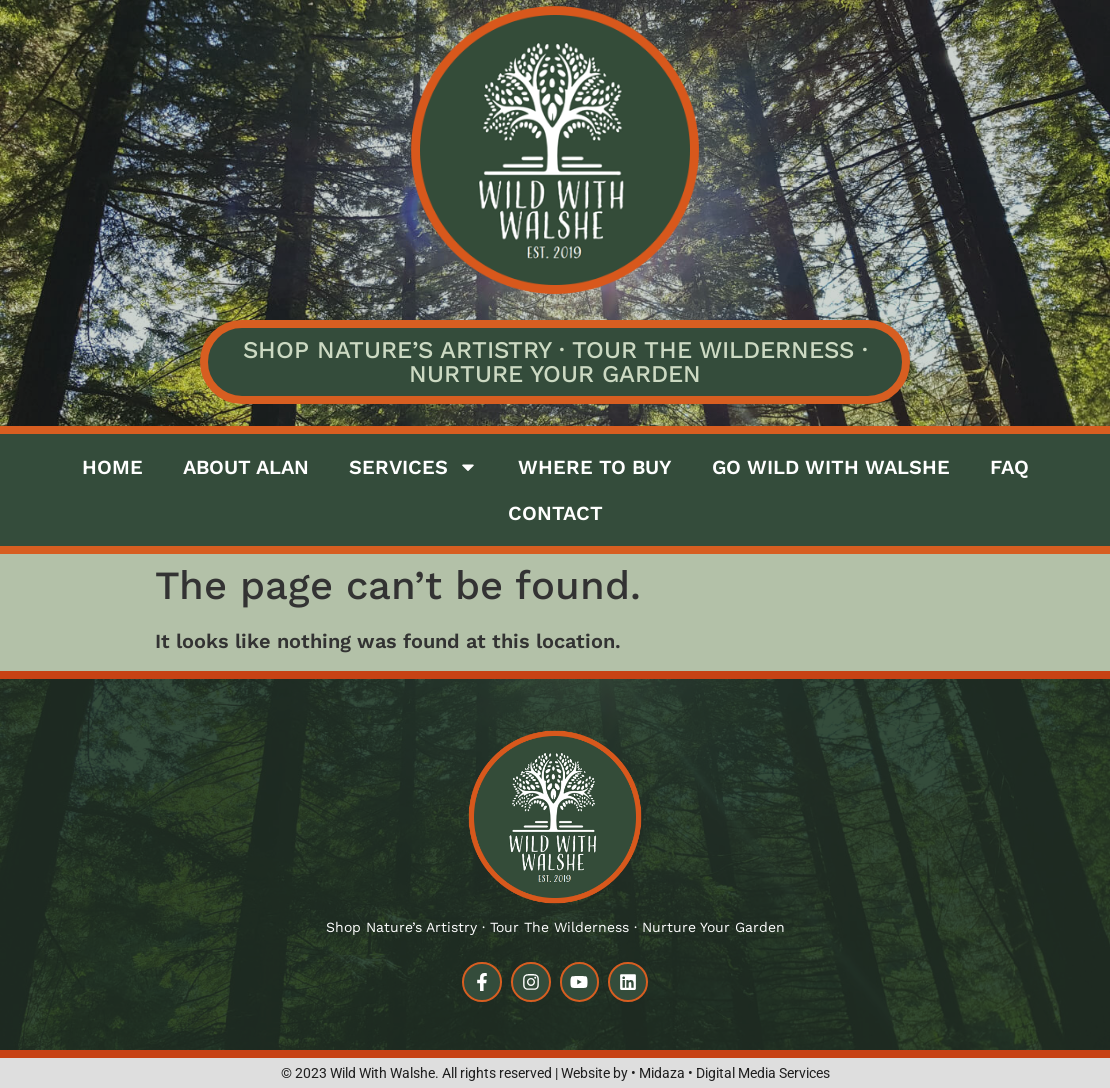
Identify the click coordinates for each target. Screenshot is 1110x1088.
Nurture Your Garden (555, 374)
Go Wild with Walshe (831, 467)
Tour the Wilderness (713, 350)
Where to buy (595, 467)
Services (413, 467)
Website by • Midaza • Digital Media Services (695, 1073)
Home (112, 467)
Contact (555, 513)
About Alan (246, 467)
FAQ (1009, 467)
